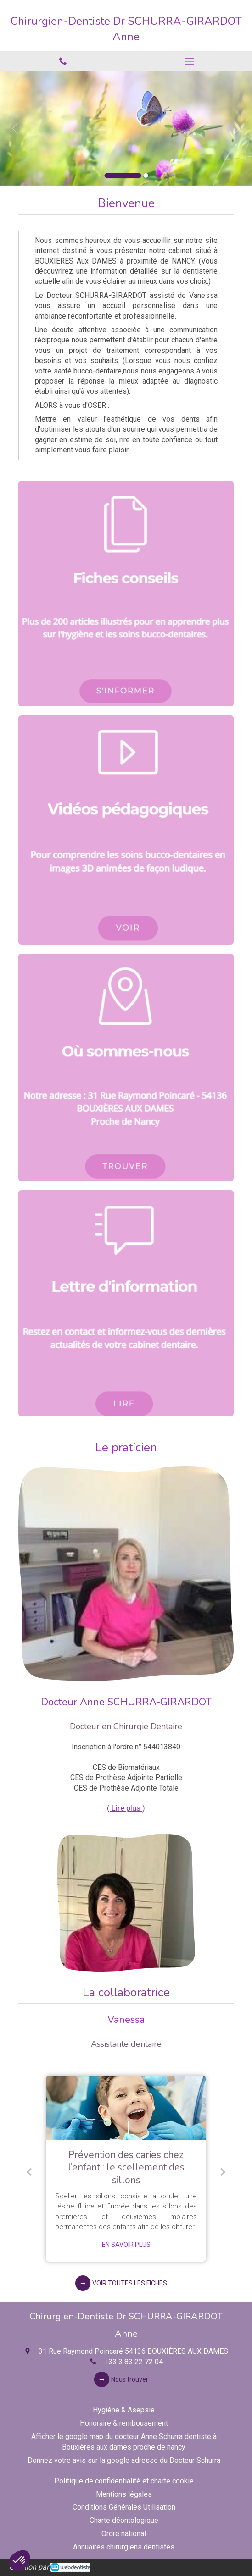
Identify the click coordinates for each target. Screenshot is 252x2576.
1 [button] (122, 175)
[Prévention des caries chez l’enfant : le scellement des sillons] (126, 2108)
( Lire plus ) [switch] (126, 1808)
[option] (126, 128)
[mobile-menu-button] (189, 61)
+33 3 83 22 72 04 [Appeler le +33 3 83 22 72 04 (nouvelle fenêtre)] (133, 2361)
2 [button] (145, 175)
